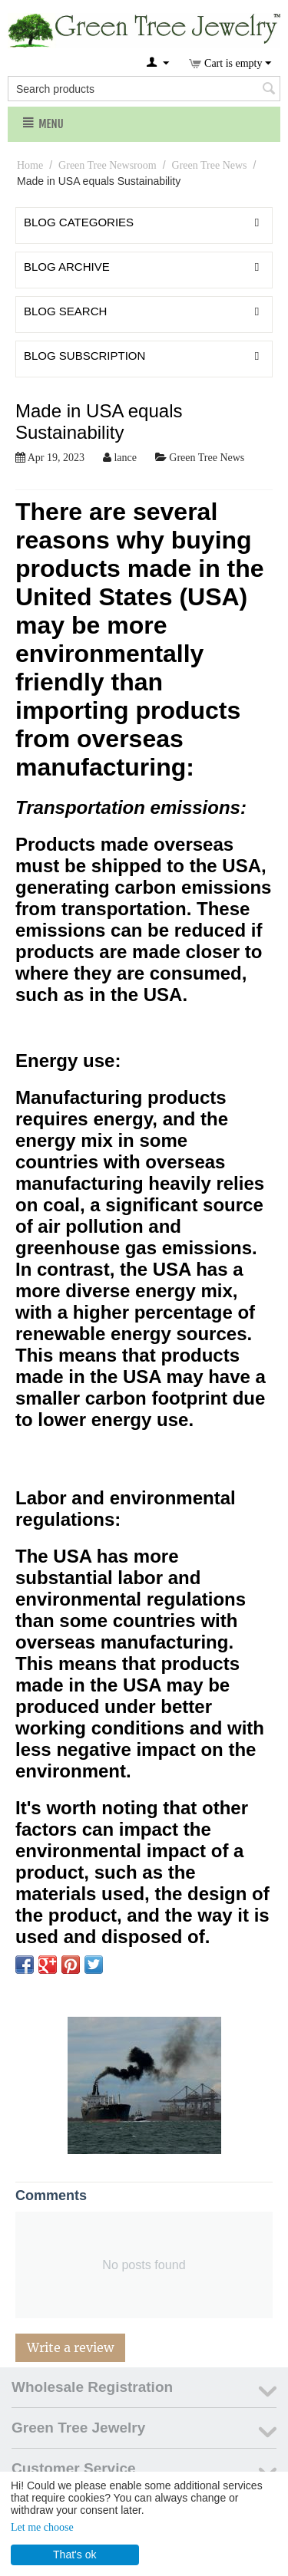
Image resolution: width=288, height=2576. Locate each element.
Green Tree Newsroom (107, 165)
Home (30, 165)
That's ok (74, 2554)
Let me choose (42, 2527)
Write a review (70, 2347)
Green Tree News (209, 165)
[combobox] (144, 88)
